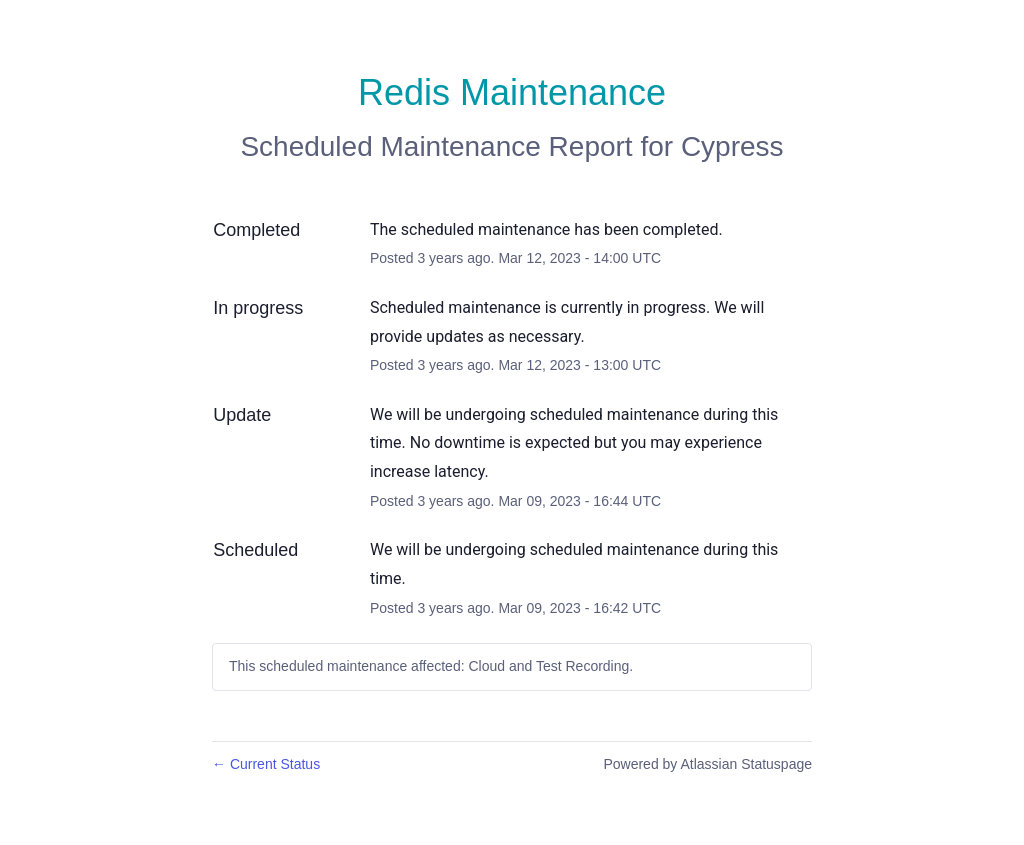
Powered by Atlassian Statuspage (707, 764)
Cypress (732, 146)
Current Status (266, 764)
